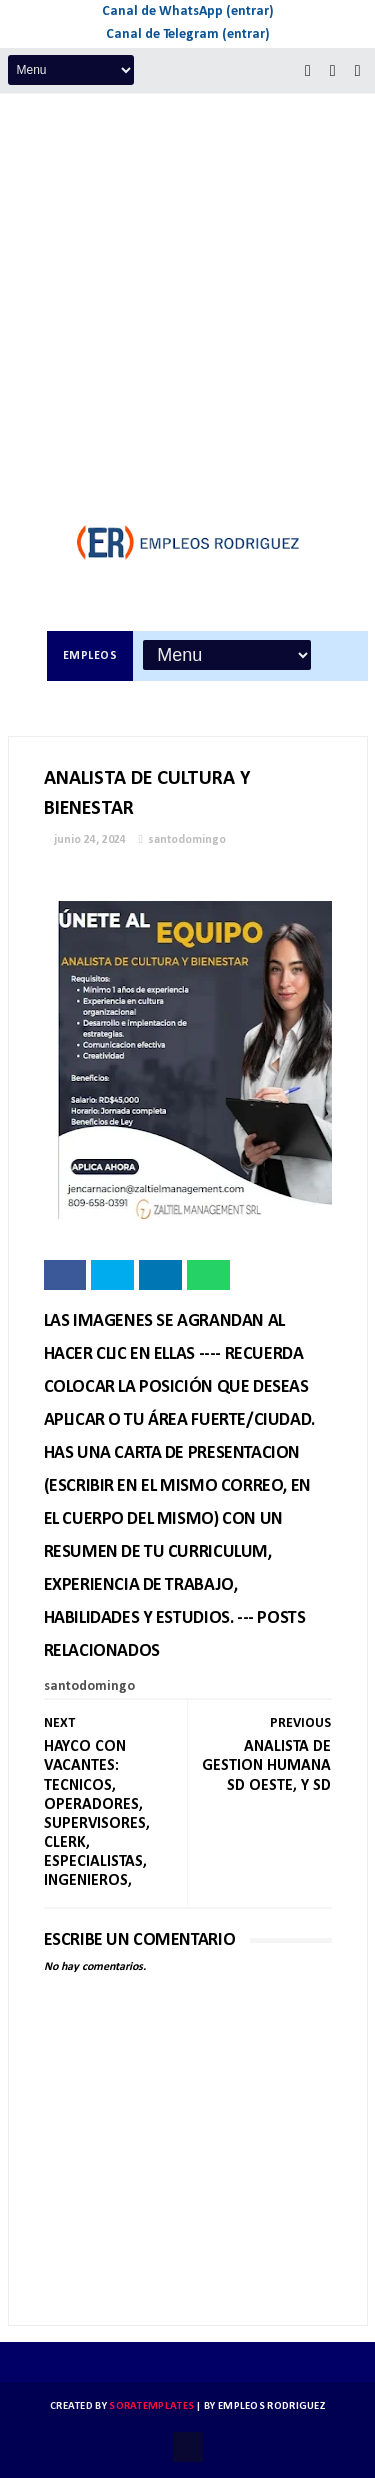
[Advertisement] (187, 291)
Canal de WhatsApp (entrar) (188, 11)
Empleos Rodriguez (271, 2406)
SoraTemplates (151, 2406)
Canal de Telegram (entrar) (188, 34)
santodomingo (187, 840)
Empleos (90, 656)
